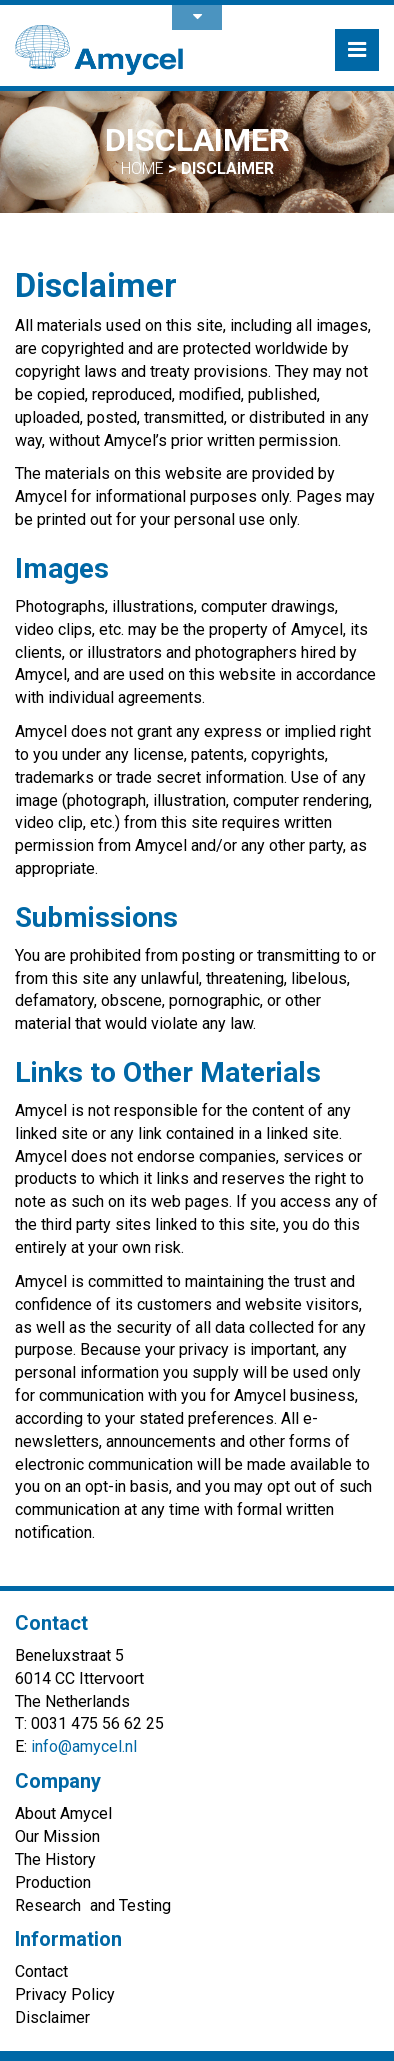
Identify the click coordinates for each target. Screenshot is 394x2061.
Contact (41, 1971)
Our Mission (57, 1836)
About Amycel (63, 1813)
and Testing (130, 1905)
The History (55, 1859)
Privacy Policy (65, 1994)
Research (48, 1905)
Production (53, 1882)
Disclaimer (52, 2017)
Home (142, 168)
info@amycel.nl (84, 1746)
